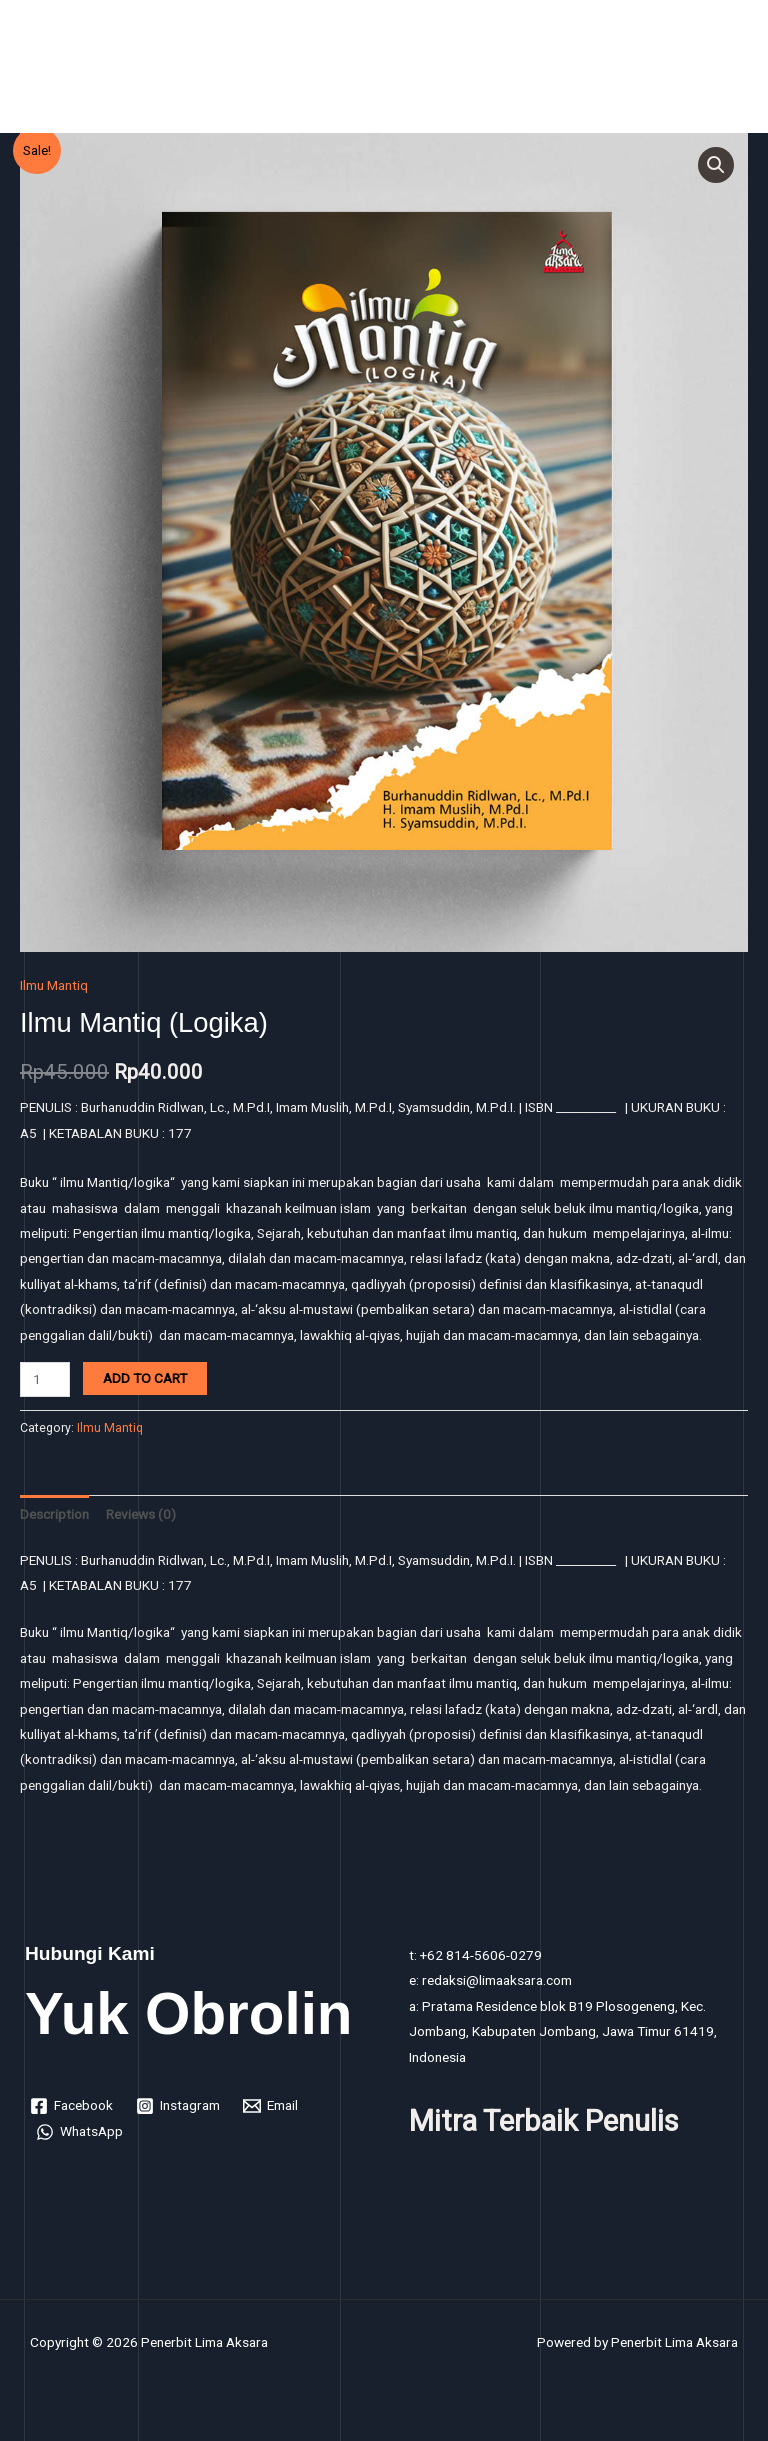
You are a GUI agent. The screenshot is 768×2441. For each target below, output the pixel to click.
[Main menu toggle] (728, 71)
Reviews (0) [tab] (141, 1514)
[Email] (271, 2106)
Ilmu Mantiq (54, 985)
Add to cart (145, 1378)
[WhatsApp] (80, 2132)
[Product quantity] (45, 1379)
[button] (716, 165)
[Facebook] (72, 2106)
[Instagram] (178, 2106)
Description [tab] (54, 1514)
